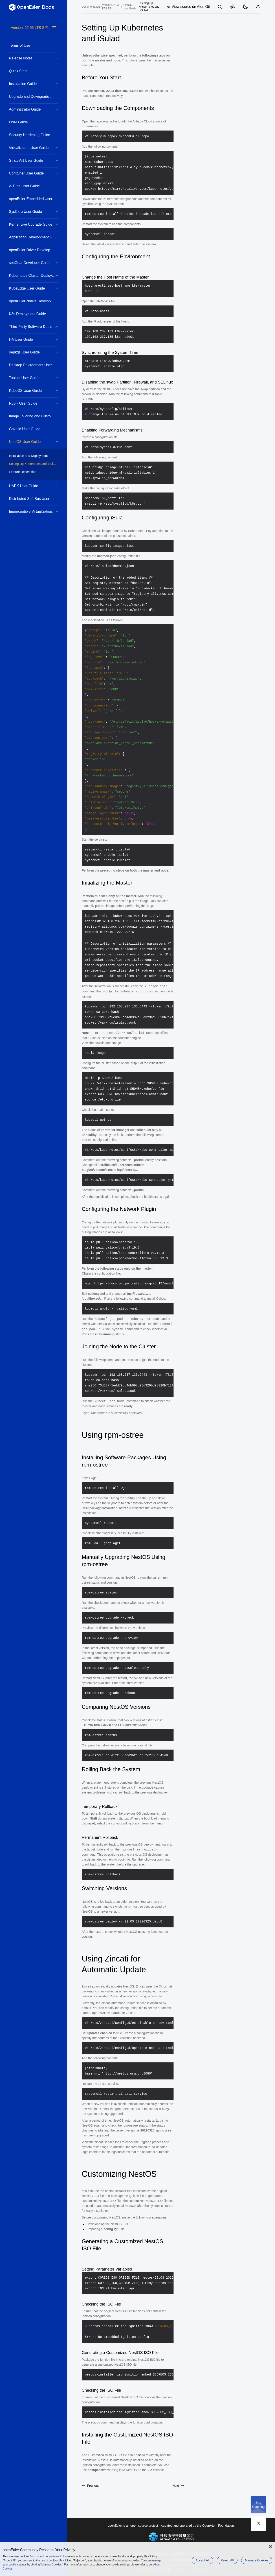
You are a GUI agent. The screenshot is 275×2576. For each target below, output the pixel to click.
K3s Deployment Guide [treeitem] (29, 314)
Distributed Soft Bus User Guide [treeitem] (33, 499)
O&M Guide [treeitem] (29, 122)
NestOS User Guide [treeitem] (29, 442)
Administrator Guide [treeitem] (29, 109)
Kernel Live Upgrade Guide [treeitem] (30, 224)
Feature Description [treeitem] (29, 472)
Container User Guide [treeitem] (29, 173)
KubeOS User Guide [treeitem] (29, 390)
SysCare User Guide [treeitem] (29, 212)
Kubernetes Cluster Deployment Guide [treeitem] (33, 275)
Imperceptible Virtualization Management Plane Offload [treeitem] (33, 511)
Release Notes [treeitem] (29, 58)
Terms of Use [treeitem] (29, 45)
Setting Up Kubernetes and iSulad (149, 7)
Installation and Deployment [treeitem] (29, 456)
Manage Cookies (256, 2560)
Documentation (91, 6)
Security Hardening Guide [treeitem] (29, 135)
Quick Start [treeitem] (29, 71)
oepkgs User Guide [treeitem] (29, 352)
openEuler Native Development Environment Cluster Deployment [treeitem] (33, 301)
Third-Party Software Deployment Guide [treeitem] (33, 327)
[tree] (33, 1300)
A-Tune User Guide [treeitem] (29, 186)
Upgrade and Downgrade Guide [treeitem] (33, 96)
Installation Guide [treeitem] (29, 84)
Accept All (202, 2560)
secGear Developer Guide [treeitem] (30, 263)
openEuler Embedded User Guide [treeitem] (33, 199)
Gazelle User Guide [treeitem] (29, 429)
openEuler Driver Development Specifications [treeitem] (33, 250)
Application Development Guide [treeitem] (33, 237)
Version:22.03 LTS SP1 (110, 6)
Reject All (227, 2560)
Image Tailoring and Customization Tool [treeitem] (33, 416)
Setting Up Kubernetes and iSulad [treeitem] (32, 464)
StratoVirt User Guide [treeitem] (29, 160)
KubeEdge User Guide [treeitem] (29, 288)
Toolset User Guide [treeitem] (29, 378)
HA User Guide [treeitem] (29, 339)
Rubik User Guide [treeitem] (29, 403)
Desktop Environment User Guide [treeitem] (33, 365)
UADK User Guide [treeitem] (29, 486)
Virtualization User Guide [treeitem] (29, 148)
